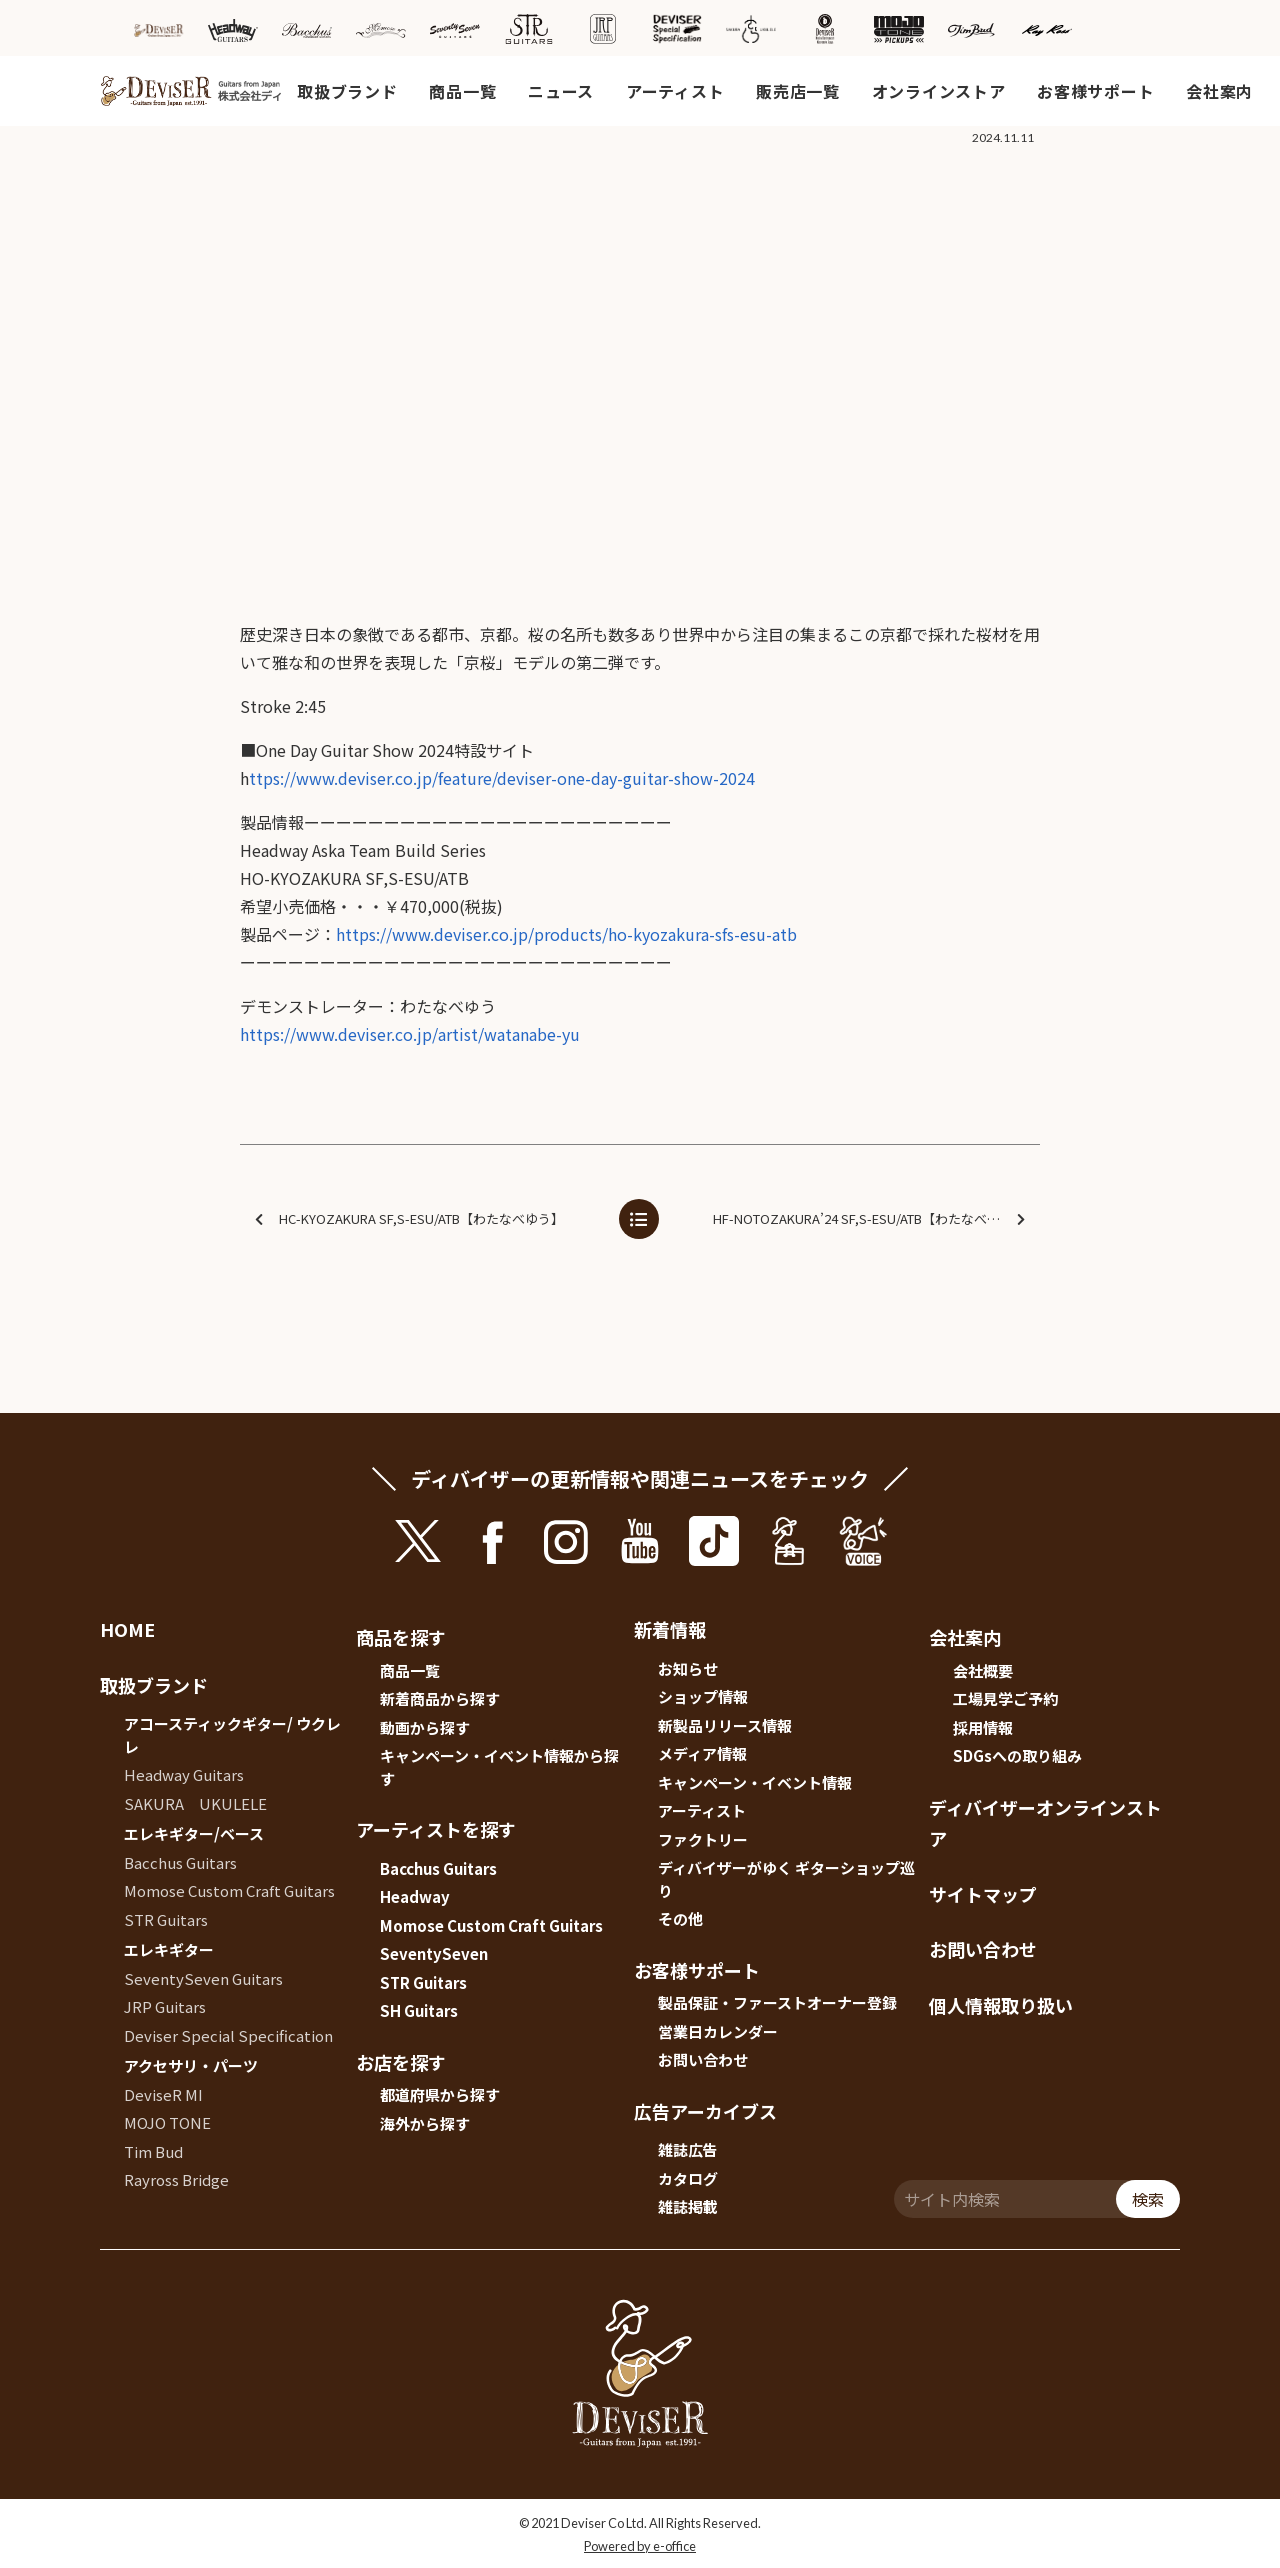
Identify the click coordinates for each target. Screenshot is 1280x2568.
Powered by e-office (640, 2546)
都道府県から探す (440, 2094)
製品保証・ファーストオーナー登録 (777, 2002)
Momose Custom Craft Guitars (229, 1890)
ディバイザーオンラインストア (1045, 1823)
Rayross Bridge (176, 2179)
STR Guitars (166, 1919)
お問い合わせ (703, 2059)
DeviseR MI (163, 2094)
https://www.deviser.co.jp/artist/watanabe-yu (410, 1034)
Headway (415, 1896)
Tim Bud (153, 2151)
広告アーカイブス (705, 2111)
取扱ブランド (347, 91)
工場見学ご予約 (1005, 1698)
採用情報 (983, 1727)
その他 (680, 1918)
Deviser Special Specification (228, 2035)
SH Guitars (419, 2010)
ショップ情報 (703, 1696)
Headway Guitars (184, 1774)
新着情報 (670, 1629)
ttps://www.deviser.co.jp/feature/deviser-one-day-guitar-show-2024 (502, 778)
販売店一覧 (798, 91)
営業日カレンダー (718, 2031)
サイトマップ (983, 1894)
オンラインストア (939, 91)
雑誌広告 (688, 2149)
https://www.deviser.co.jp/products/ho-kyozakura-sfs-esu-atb (566, 934)
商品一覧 (462, 91)
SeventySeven (434, 1953)
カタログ (688, 2178)
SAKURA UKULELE (195, 1803)
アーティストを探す (436, 1829)
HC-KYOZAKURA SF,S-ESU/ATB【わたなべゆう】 (409, 1219)
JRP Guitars (165, 2006)
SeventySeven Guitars (203, 1978)
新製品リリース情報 (725, 1725)
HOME (127, 1629)
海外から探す (425, 2123)
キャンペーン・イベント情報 (755, 1782)
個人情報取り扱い (1001, 2005)
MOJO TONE (167, 2122)
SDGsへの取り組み (1017, 1755)
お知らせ (688, 1668)
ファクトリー (703, 1839)
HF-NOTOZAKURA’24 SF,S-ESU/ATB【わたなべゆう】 (869, 1219)
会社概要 (983, 1670)
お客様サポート (1095, 91)
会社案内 (1219, 91)
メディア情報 (702, 1753)
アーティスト (675, 91)
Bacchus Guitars (180, 1862)
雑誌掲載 (688, 2206)
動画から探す (425, 1727)
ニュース (561, 91)
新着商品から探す (440, 1698)
